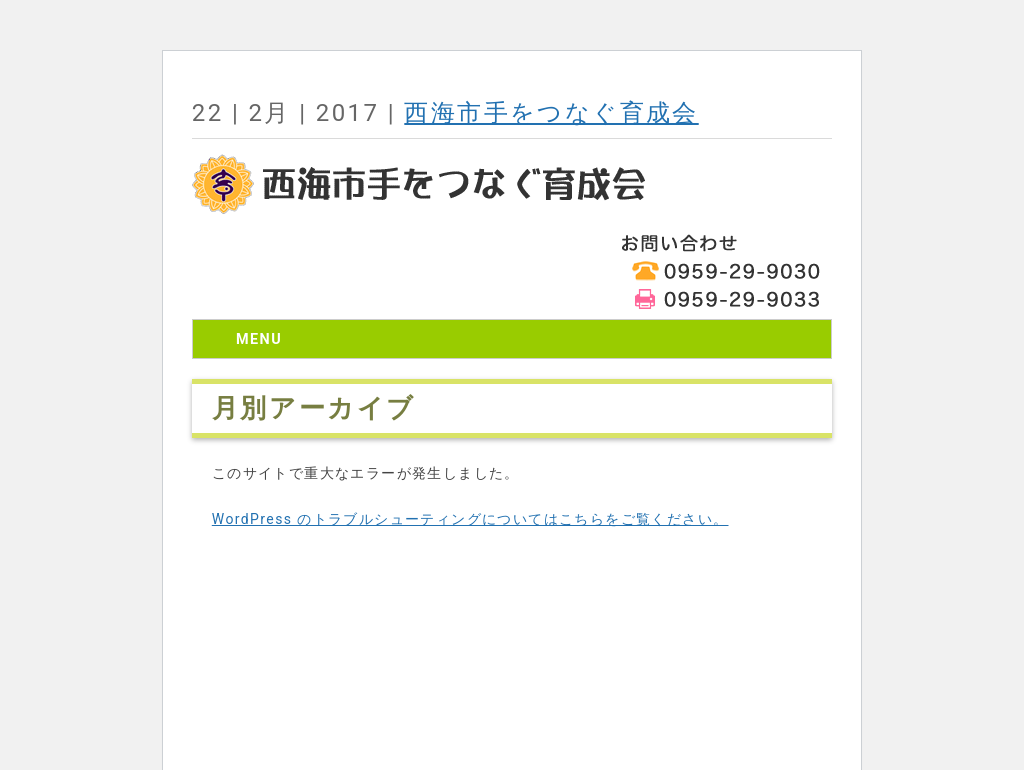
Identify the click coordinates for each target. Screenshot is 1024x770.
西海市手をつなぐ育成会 (551, 113)
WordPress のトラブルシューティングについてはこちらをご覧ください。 (470, 519)
